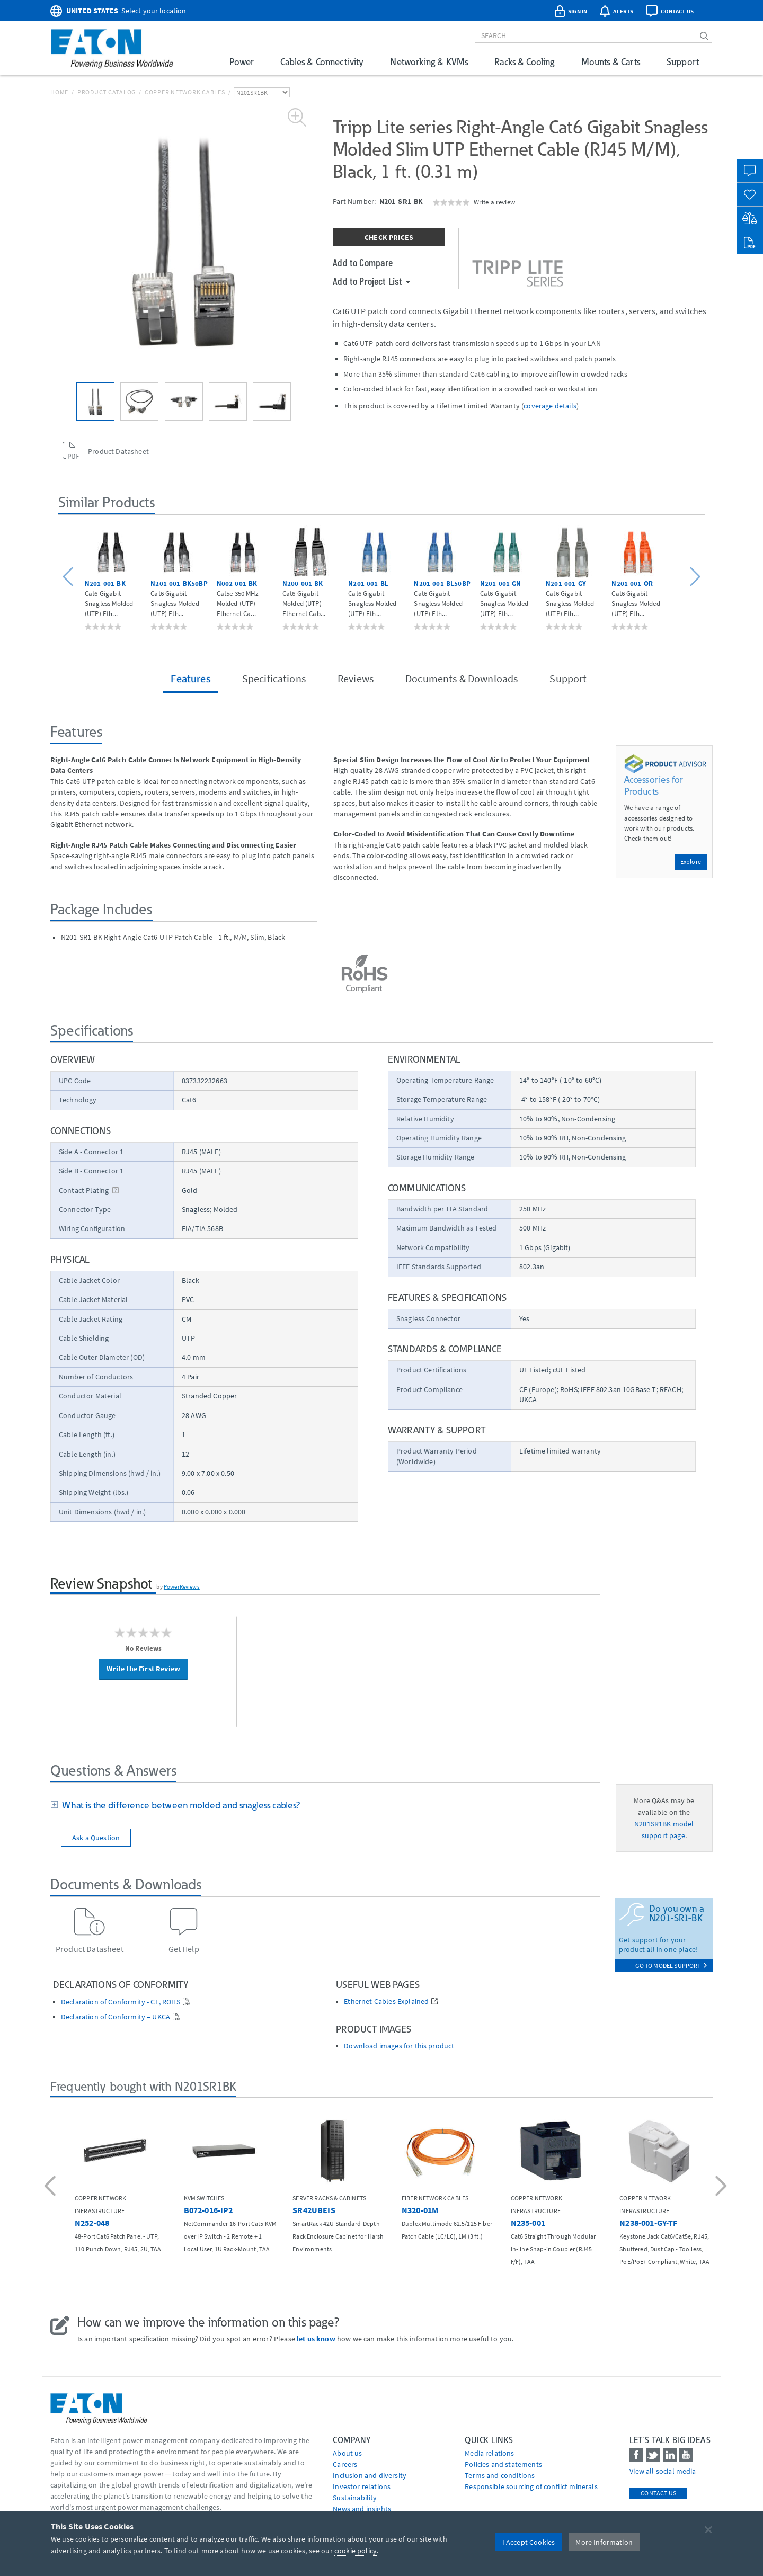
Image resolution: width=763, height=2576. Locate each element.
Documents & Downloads (461, 678)
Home (59, 92)
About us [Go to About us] (347, 2453)
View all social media (662, 2471)
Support (683, 61)
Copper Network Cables (185, 92)
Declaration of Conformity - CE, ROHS (120, 2002)
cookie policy (355, 2550)
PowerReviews (182, 1586)
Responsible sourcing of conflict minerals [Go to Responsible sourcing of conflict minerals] (531, 2486)
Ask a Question (96, 1837)
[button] (69, 577)
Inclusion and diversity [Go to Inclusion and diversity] (369, 2475)
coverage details (550, 406)
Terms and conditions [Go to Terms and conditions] (500, 2475)
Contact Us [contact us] (658, 2493)
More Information (604, 2542)
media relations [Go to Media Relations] (489, 2453)
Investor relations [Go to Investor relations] (362, 2486)
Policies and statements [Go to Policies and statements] (503, 2464)
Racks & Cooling (524, 61)
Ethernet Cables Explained (386, 2001)
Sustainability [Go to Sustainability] (355, 2497)
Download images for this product (399, 2046)
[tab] (325, 1805)
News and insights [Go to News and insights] (362, 2508)
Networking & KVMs (429, 61)
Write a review (494, 202)
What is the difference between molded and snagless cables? (179, 1805)
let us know (316, 2338)
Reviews (356, 678)
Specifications (274, 678)
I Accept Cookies (528, 2542)
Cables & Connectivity (321, 61)
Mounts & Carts (610, 61)
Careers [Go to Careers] (345, 2464)
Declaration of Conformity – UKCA (115, 2016)
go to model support (671, 1965)
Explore (690, 862)
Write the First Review (143, 1668)
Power (241, 61)
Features (190, 678)
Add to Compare (363, 262)
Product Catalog (106, 92)
